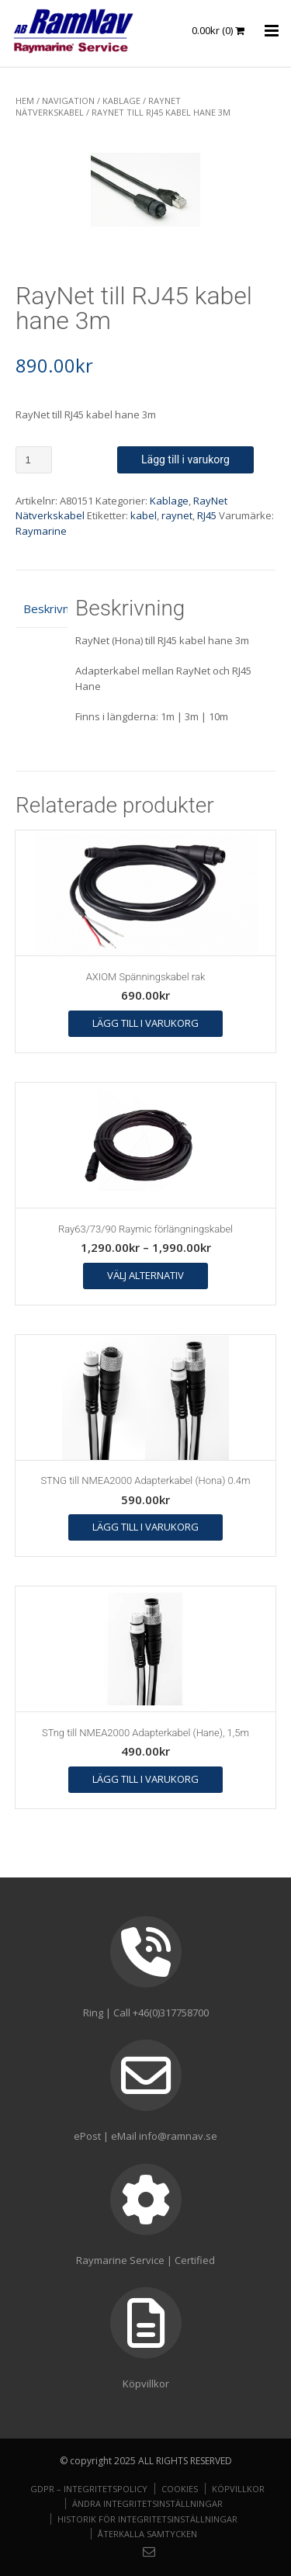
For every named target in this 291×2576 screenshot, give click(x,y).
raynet (176, 515)
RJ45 (207, 515)
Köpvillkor (238, 2489)
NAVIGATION (68, 100)
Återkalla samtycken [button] (147, 2534)
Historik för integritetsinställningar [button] (147, 2519)
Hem (25, 100)
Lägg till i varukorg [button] (145, 1023)
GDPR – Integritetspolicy (88, 2489)
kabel (143, 515)
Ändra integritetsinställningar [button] (147, 2503)
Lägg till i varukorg (185, 459)
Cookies (179, 2489)
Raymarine (41, 531)
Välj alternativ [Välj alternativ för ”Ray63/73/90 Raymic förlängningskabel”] (145, 1275)
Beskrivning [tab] (41, 608)
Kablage (121, 100)
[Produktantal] (34, 459)
